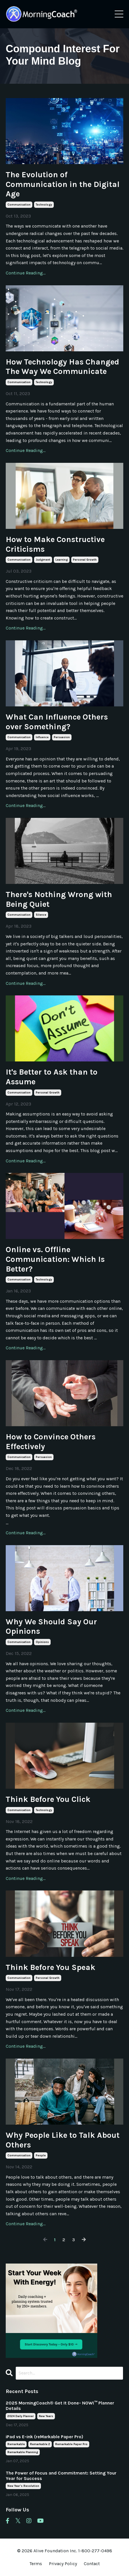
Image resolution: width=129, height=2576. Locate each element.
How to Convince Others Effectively (51, 1441)
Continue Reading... (25, 273)
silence (41, 915)
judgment (43, 559)
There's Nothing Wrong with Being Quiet (59, 899)
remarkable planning (22, 2452)
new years (46, 2416)
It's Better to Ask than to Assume (52, 1076)
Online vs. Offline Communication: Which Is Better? (55, 1259)
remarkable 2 (40, 2444)
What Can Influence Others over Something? (57, 721)
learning (61, 559)
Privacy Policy (63, 2563)
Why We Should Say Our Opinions (51, 1626)
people (41, 2155)
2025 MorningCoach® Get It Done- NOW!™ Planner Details (60, 2405)
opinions (42, 1642)
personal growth (85, 559)
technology (44, 204)
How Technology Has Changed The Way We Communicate (62, 366)
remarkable (16, 2444)
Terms (35, 2563)
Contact (92, 2563)
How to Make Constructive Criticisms (55, 544)
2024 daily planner (20, 2416)
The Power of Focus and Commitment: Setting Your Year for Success (61, 2475)
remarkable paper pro (71, 2444)
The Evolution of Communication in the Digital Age (63, 184)
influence (42, 737)
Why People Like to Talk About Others (63, 2139)
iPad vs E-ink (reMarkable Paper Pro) (44, 2436)
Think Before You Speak (50, 1967)
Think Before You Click (48, 1799)
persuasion (62, 737)
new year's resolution (23, 2486)
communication (19, 204)
